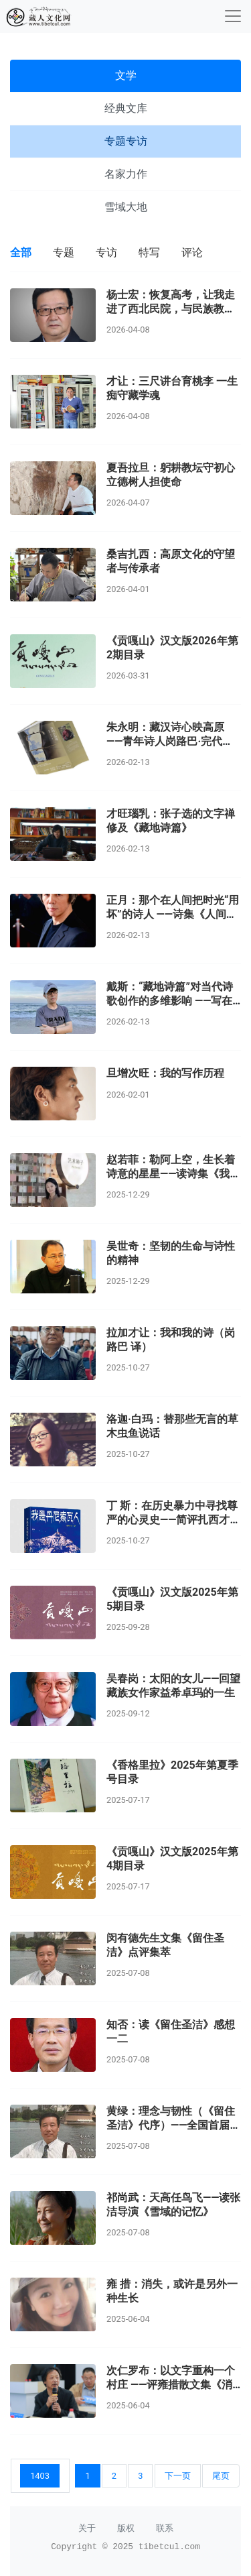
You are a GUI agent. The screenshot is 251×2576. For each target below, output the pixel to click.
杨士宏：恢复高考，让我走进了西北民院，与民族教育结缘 (170, 308)
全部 (20, 252)
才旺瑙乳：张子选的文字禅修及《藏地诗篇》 (170, 820)
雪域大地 (125, 206)
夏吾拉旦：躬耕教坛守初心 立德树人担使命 (170, 474)
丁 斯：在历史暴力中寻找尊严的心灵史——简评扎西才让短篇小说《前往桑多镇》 (173, 1519)
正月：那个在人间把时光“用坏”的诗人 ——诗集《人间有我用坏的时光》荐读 (172, 914)
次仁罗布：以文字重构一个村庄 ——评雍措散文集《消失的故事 (170, 2384)
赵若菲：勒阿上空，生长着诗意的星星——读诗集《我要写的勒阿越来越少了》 (173, 1173)
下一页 (178, 2476)
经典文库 (125, 108)
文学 (126, 75)
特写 (149, 252)
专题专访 (125, 141)
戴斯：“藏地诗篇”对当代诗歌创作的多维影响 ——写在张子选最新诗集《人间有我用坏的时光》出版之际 (170, 1007)
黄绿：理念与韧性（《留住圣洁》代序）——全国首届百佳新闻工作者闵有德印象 (173, 2125)
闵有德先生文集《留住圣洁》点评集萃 (165, 1945)
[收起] (233, 16)
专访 (106, 252)
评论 (192, 252)
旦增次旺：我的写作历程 (165, 1073)
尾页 (221, 2476)
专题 (63, 252)
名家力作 (125, 174)
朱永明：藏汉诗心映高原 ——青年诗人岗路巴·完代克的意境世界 (169, 741)
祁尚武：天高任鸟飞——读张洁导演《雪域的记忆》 (173, 2204)
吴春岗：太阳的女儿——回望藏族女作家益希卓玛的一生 (173, 1685)
